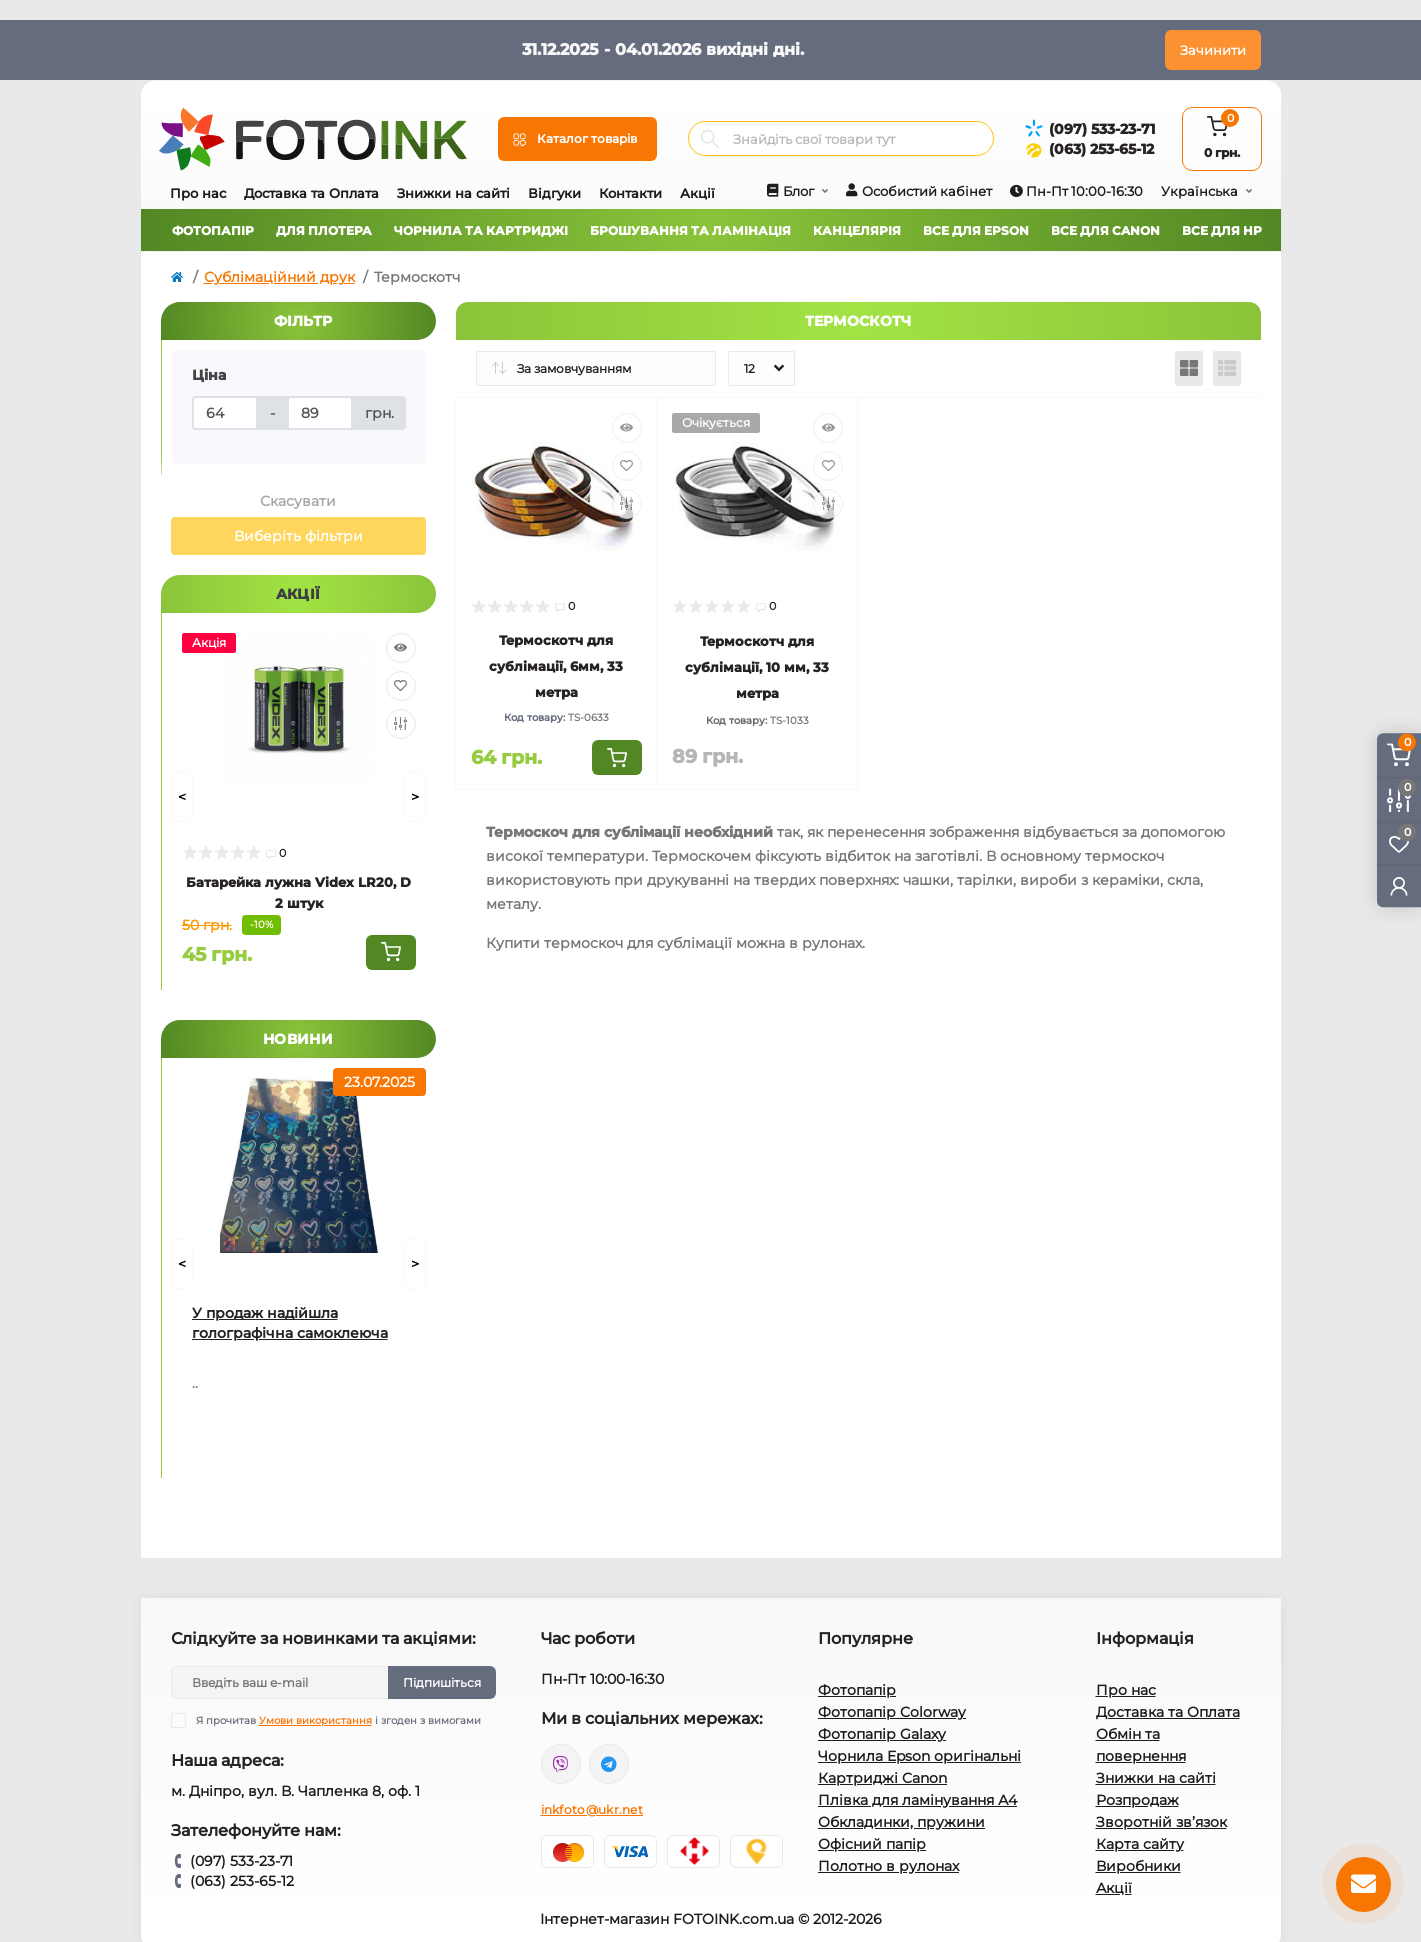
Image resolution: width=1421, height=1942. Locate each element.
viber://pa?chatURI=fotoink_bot (561, 1764)
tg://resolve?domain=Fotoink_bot (609, 1764)
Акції (697, 193)
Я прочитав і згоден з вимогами (338, 1720)
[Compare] (401, 724)
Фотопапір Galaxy (882, 1734)
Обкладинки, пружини (901, 1822)
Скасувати (298, 501)
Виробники (1138, 1866)
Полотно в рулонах (888, 1866)
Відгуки (554, 193)
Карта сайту (1140, 1844)
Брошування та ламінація (690, 230)
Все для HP (1222, 230)
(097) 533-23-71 (1102, 129)
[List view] (1227, 368)
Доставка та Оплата (311, 193)
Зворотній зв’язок (1161, 1822)
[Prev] (182, 797)
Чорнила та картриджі (481, 230)
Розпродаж (1137, 1800)
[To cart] (391, 952)
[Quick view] (401, 648)
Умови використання (315, 1720)
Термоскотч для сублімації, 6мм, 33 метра (556, 666)
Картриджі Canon (882, 1778)
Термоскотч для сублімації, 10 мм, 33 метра (757, 667)
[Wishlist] (401, 686)
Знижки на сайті (453, 193)
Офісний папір (872, 1844)
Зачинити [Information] (1213, 50)
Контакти (630, 193)
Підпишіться (442, 1682)
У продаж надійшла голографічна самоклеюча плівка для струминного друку (290, 1323)
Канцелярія (857, 230)
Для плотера (324, 230)
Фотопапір (213, 230)
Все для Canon (1105, 230)
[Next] (415, 797)
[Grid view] (1189, 368)
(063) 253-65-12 (1101, 149)
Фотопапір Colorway (892, 1712)
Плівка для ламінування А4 (917, 1800)
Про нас (198, 193)
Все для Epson (976, 230)
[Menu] (577, 139)
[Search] (710, 138)
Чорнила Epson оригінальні (919, 1756)
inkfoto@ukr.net (592, 1809)
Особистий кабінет (927, 191)
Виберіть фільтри (298, 536)
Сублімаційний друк (279, 277)
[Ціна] (225, 413)
